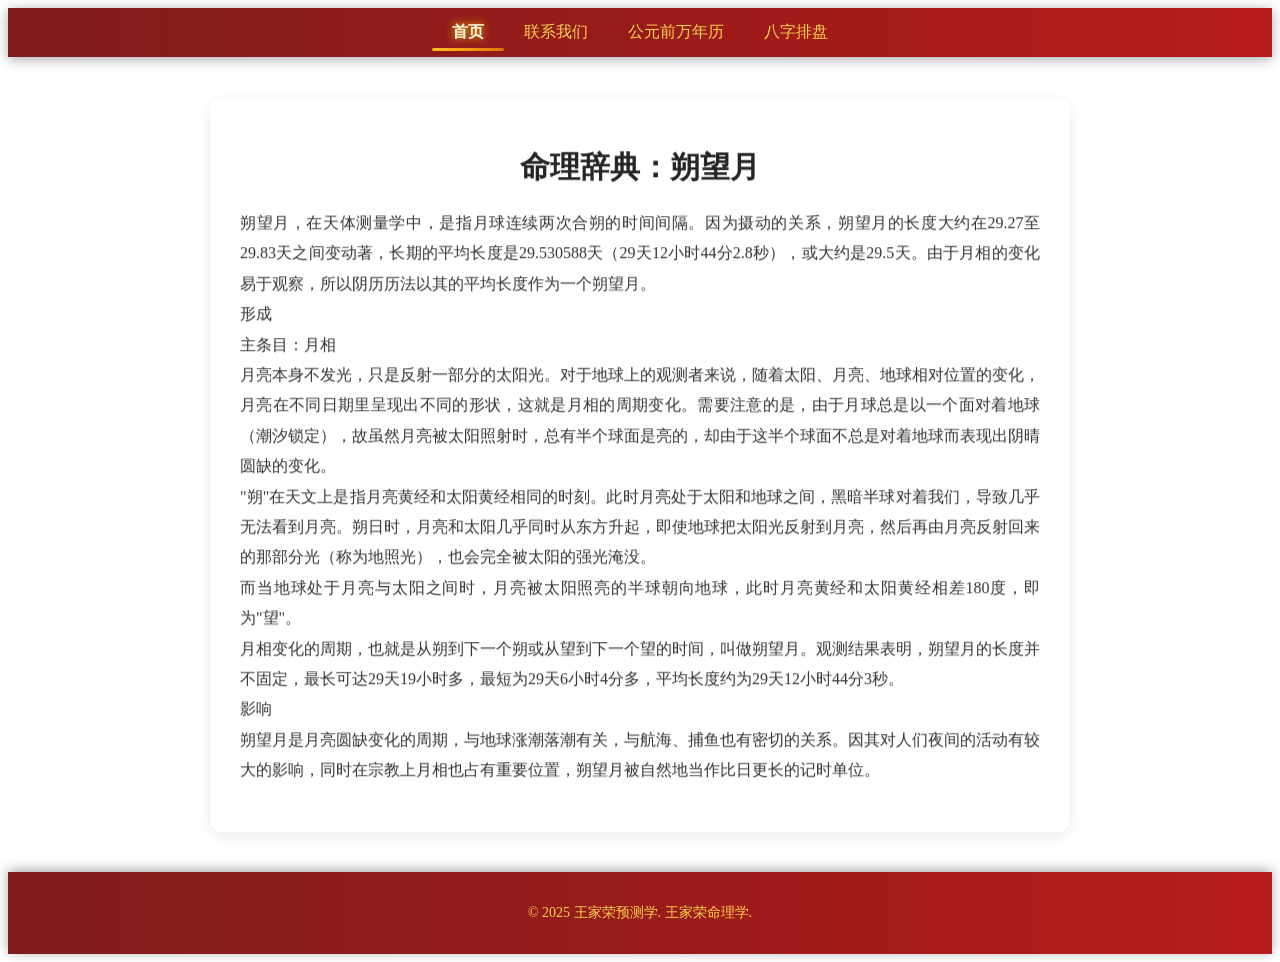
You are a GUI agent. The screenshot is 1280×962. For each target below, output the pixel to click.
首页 (468, 31)
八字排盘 (796, 31)
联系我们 (556, 31)
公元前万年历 (676, 31)
